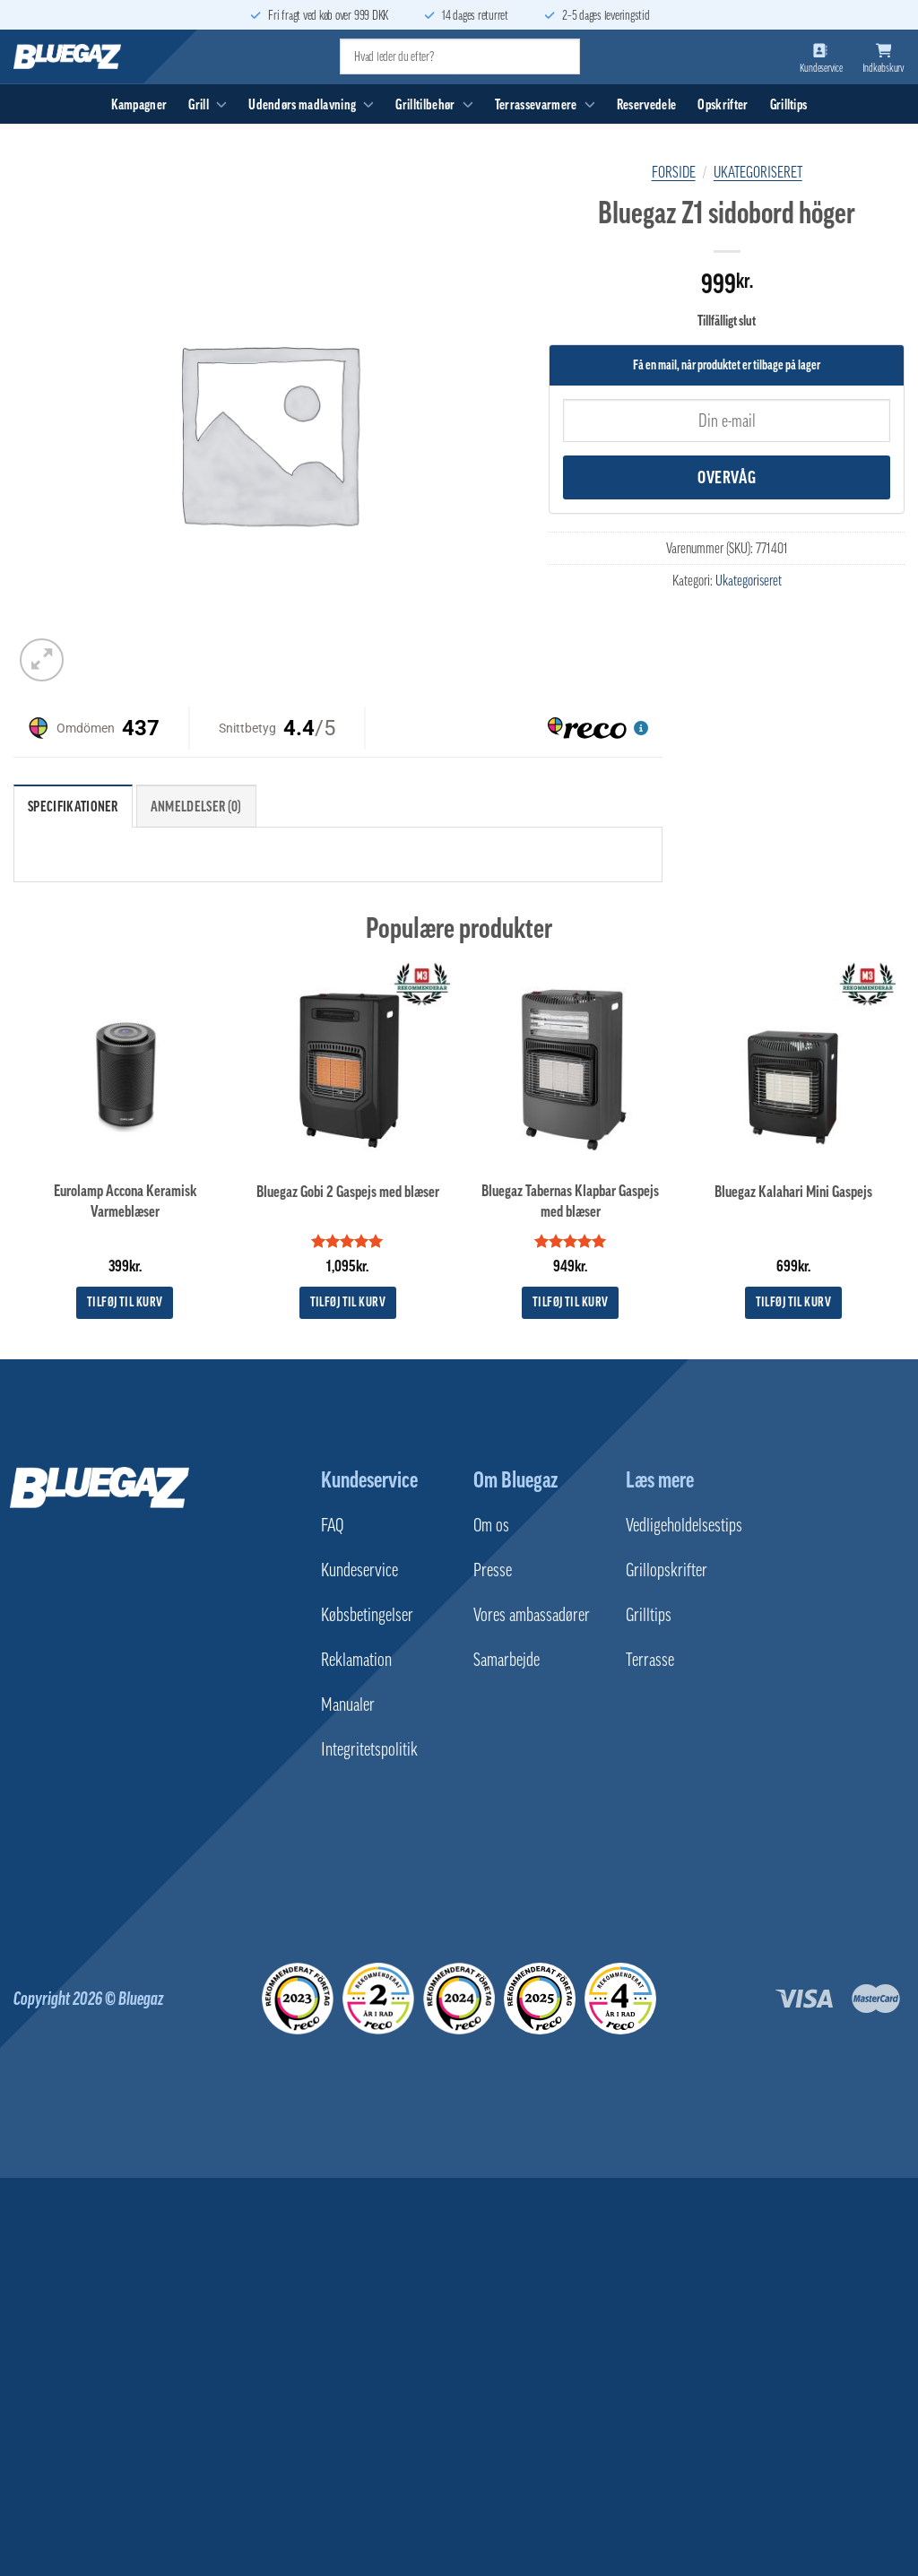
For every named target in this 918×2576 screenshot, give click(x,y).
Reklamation (356, 1660)
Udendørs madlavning (311, 103)
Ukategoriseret (758, 172)
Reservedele (647, 104)
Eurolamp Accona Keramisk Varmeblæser (125, 1201)
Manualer (348, 1704)
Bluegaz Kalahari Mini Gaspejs (793, 1192)
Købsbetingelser (367, 1615)
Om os (491, 1525)
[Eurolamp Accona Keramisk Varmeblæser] (125, 1064)
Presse (492, 1570)
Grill (207, 103)
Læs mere (660, 1479)
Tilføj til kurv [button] (124, 1302)
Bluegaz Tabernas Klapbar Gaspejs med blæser (570, 1201)
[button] (42, 660)
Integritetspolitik (369, 1749)
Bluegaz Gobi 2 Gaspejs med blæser (347, 1192)
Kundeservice (369, 1479)
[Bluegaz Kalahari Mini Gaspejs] (793, 1064)
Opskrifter (722, 104)
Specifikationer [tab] (73, 806)
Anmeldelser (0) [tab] (196, 806)
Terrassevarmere (545, 103)
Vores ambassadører (531, 1615)
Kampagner (139, 104)
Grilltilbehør (433, 103)
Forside (674, 172)
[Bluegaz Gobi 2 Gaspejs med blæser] (347, 1064)
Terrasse (650, 1660)
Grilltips (789, 104)
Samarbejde (506, 1660)
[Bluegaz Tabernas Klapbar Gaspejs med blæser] (570, 1064)
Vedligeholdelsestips (684, 1525)
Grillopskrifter (666, 1570)
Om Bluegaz (515, 1479)
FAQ (332, 1525)
